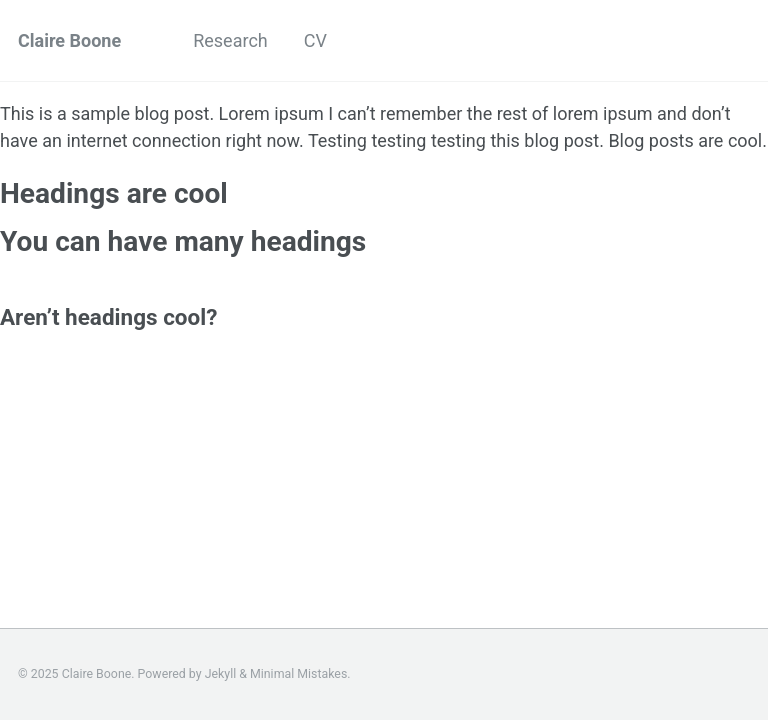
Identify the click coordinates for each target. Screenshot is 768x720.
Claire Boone (69, 40)
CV (315, 40)
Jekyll (221, 674)
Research (230, 40)
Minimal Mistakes (298, 674)
